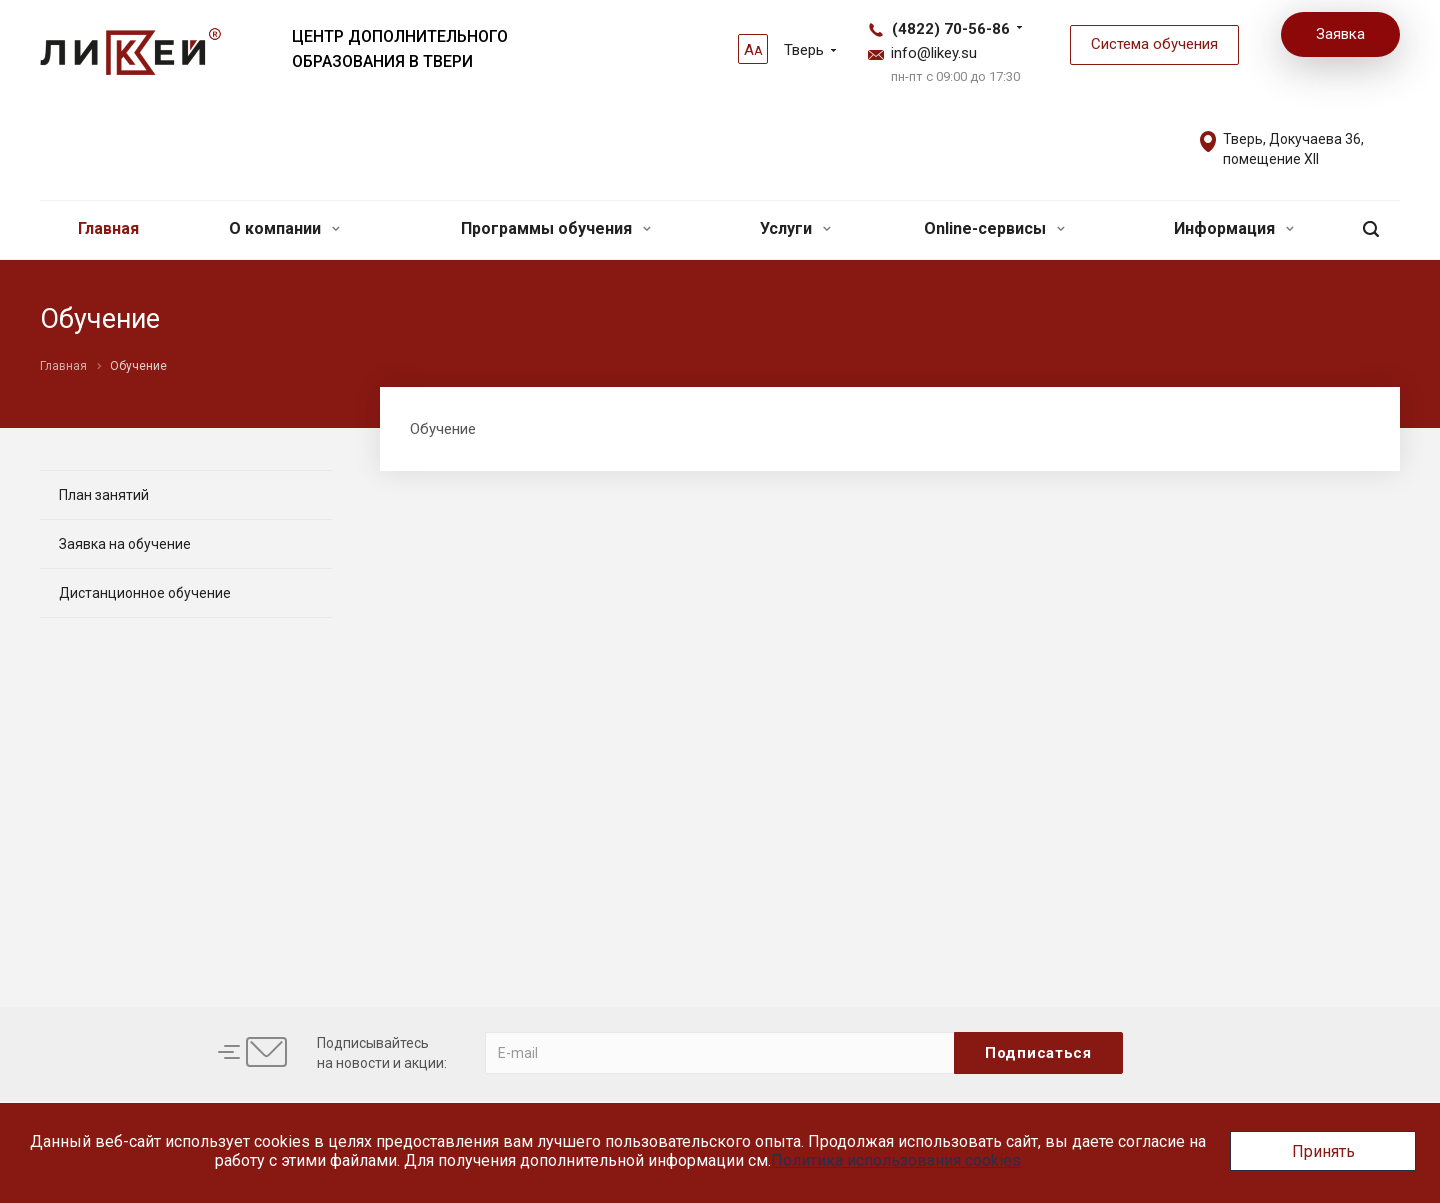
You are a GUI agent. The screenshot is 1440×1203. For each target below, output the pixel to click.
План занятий (104, 495)
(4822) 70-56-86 (951, 29)
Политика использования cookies (896, 1160)
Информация (1234, 228)
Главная (108, 228)
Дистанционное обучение (145, 593)
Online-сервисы (994, 228)
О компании (284, 228)
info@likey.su (934, 53)
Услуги (795, 228)
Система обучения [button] (1154, 44)
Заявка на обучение (125, 544)
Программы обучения (556, 228)
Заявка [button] (1340, 34)
